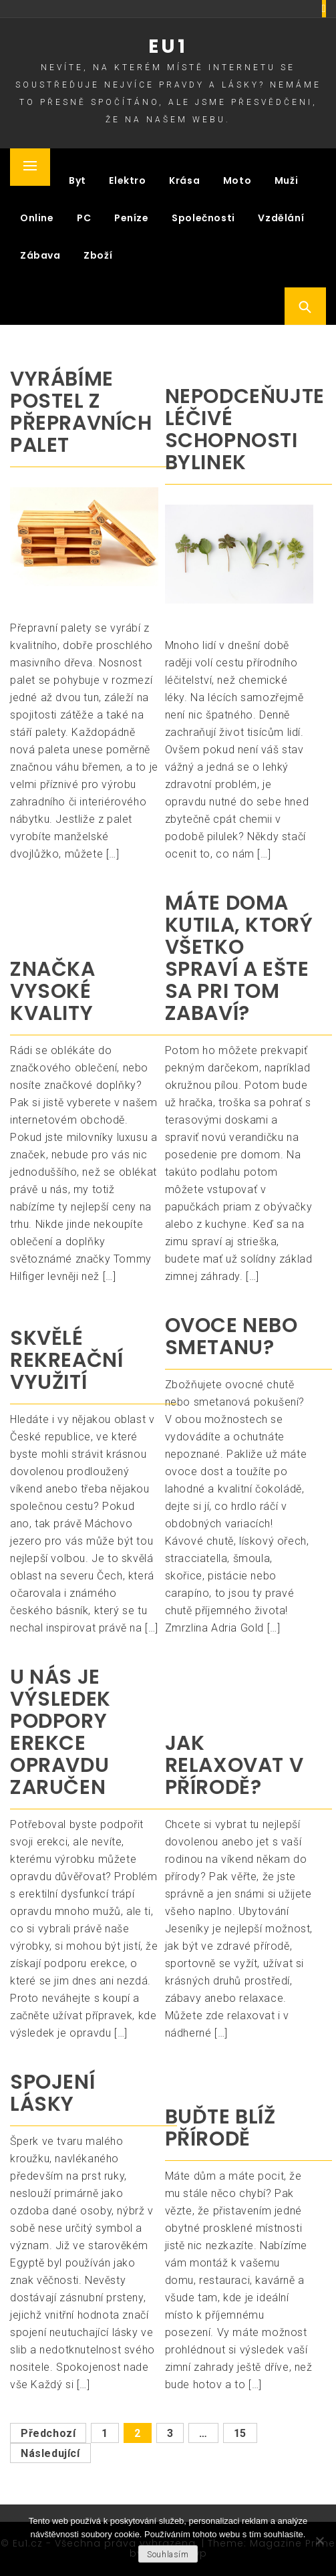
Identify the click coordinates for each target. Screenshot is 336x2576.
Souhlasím (167, 2554)
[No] (319, 2540)
